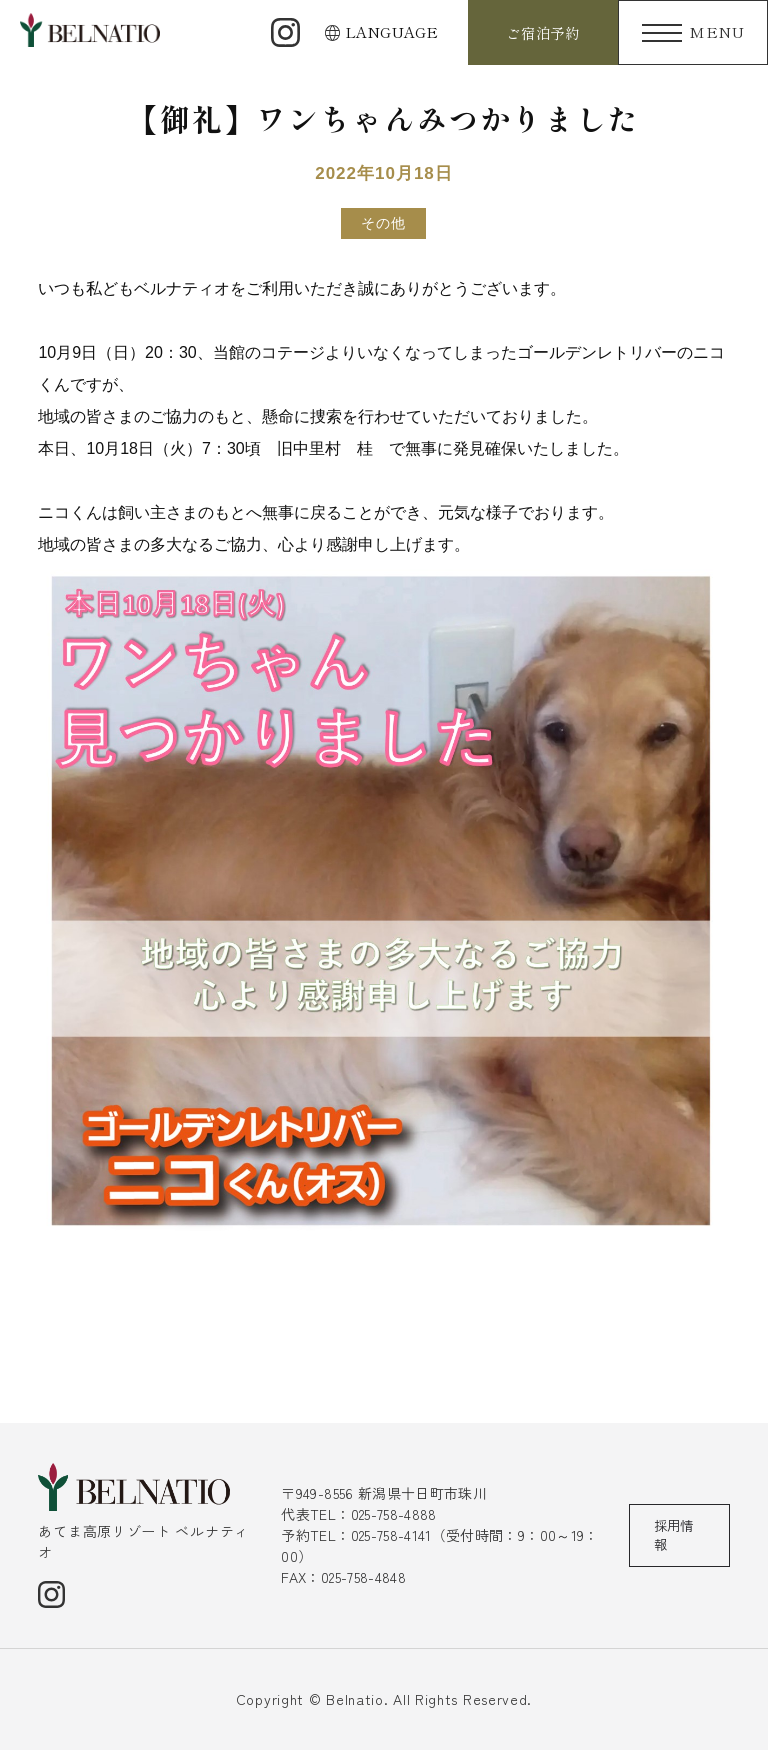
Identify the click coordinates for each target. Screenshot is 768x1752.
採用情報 (675, 1536)
